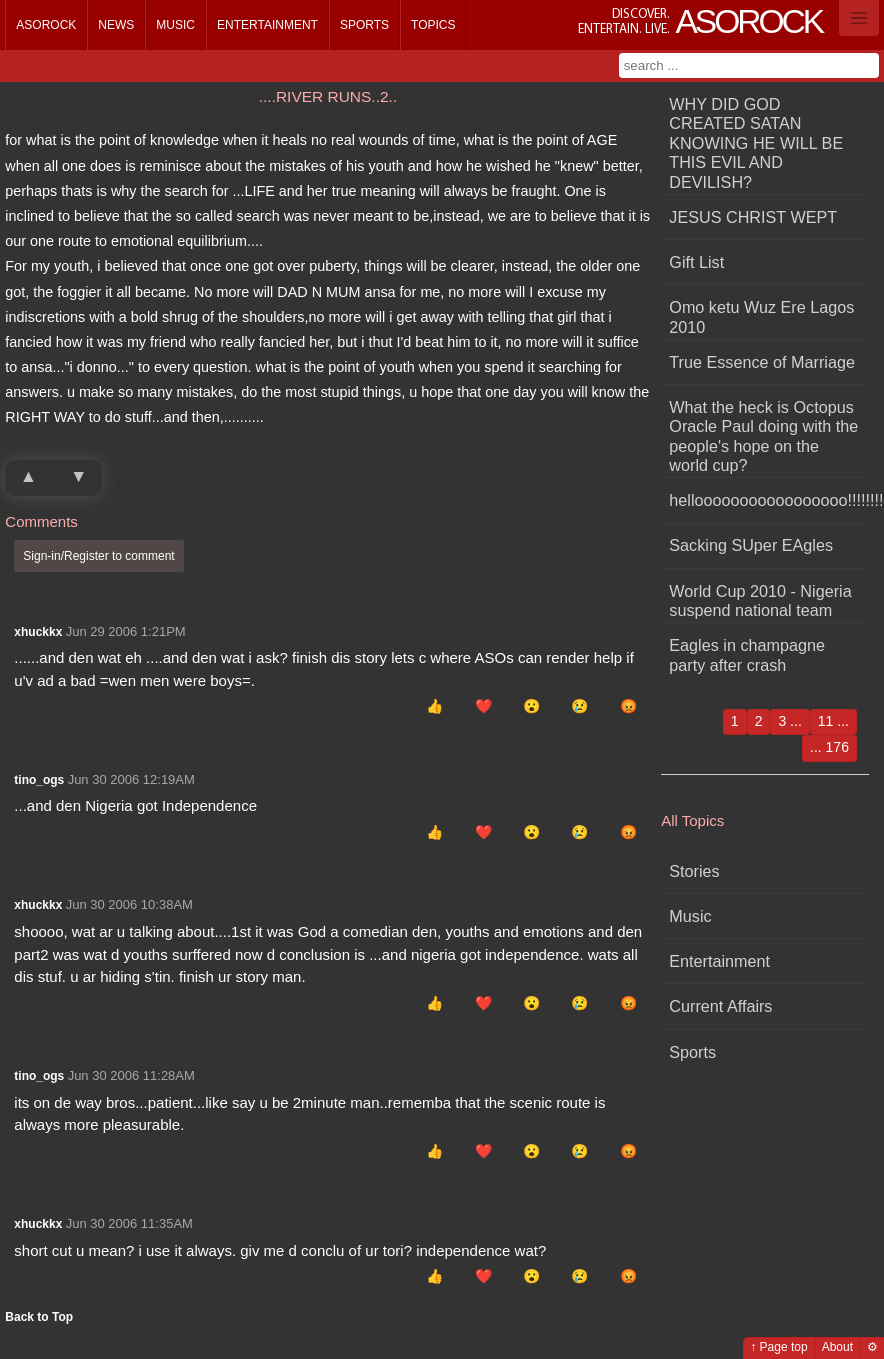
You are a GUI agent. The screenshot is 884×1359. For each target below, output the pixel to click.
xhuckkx (38, 632)
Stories (694, 871)
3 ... (789, 721)
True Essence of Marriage (762, 362)
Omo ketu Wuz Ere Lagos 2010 (761, 316)
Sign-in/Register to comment (98, 556)
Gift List (696, 262)
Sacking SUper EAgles (751, 545)
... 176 (829, 747)
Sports (364, 25)
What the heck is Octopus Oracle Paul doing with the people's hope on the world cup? (763, 436)
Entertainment (267, 25)
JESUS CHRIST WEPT (753, 217)
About (837, 1347)
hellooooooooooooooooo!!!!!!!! (769, 500)
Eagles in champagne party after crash (747, 654)
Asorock (46, 25)
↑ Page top (778, 1347)
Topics (433, 25)
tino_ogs (39, 780)
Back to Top (39, 1317)
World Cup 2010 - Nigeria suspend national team (760, 600)
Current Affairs (720, 1006)
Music (175, 25)
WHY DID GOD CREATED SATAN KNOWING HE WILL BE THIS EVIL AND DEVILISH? (756, 143)
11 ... (833, 721)
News (116, 25)
